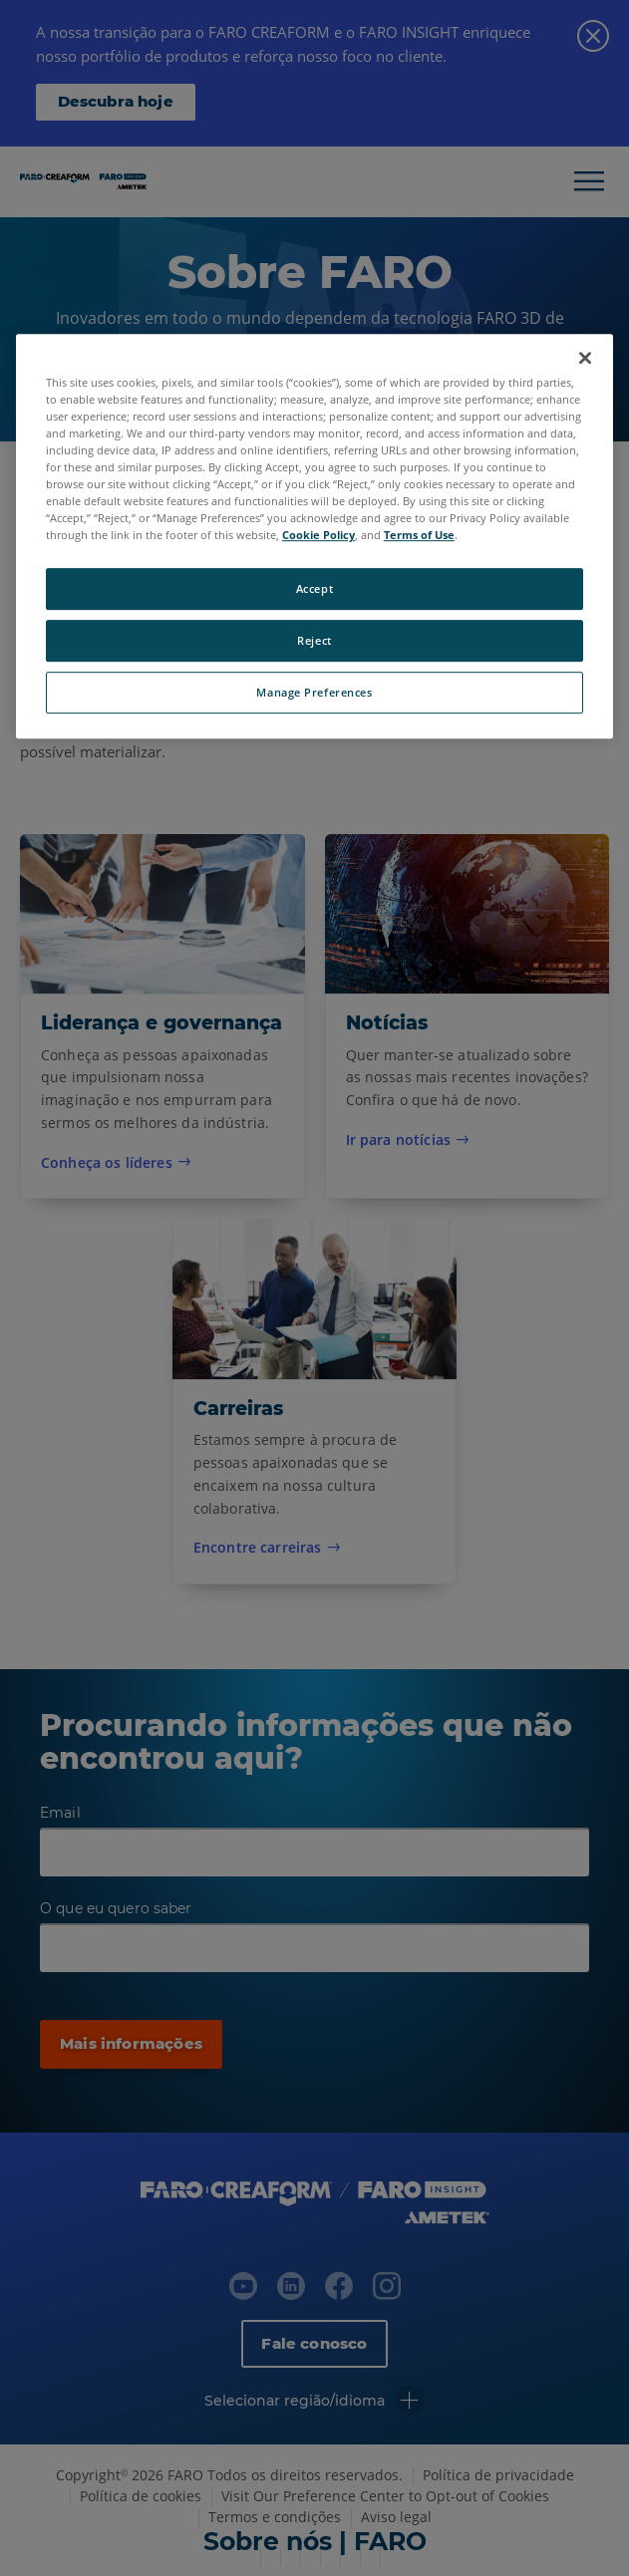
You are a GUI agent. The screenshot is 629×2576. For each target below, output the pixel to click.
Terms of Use (419, 534)
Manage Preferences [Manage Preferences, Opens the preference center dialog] (314, 692)
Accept (314, 589)
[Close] (585, 358)
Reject (314, 640)
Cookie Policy (318, 534)
